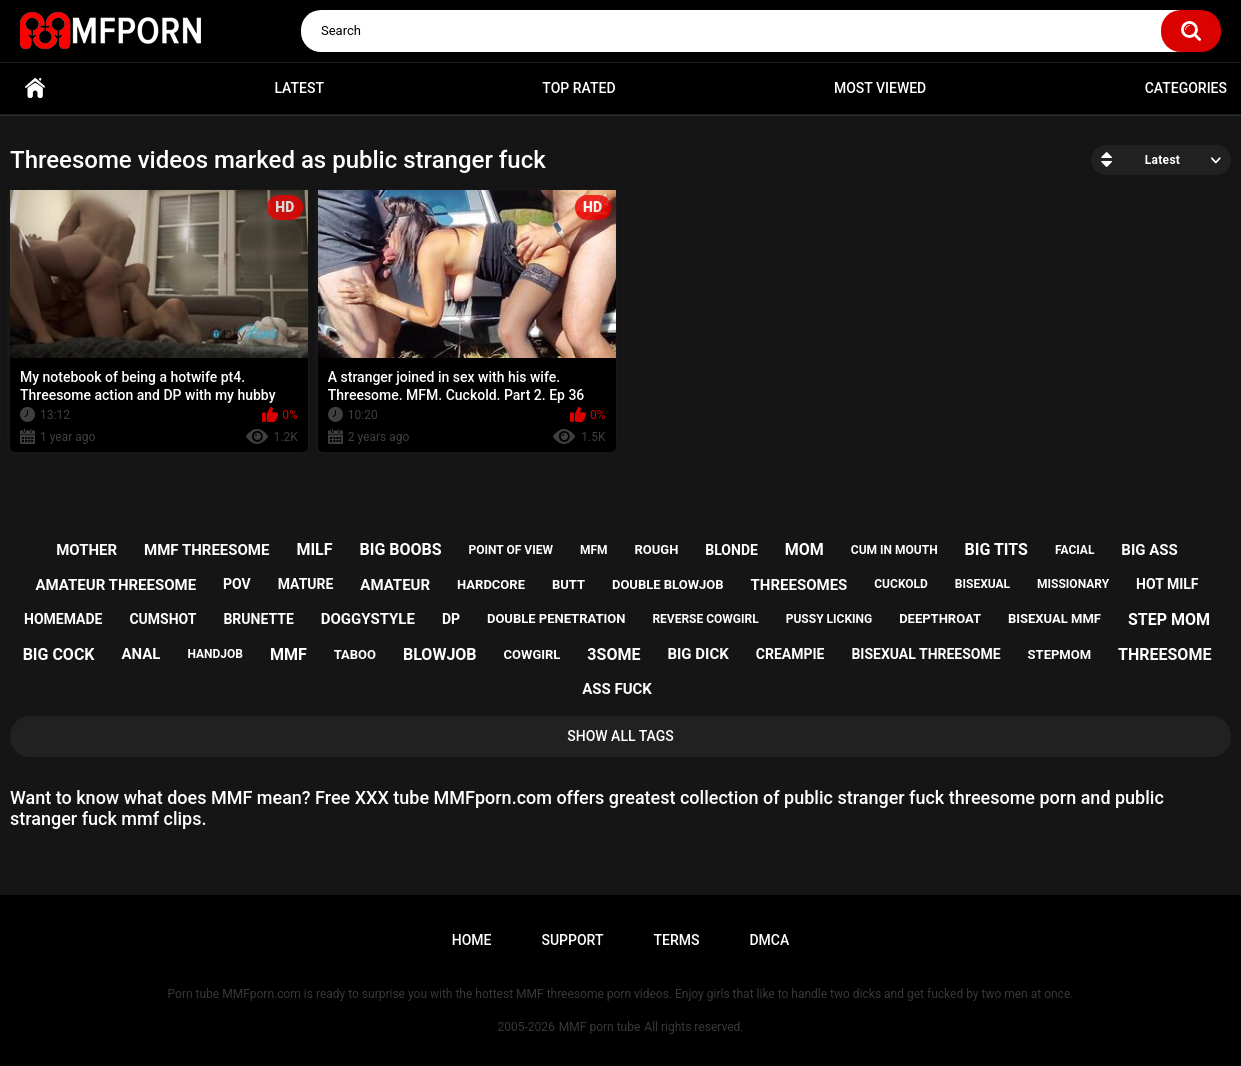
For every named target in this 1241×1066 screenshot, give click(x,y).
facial (1074, 550)
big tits (996, 549)
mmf (288, 654)
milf (314, 549)
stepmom (1059, 654)
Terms (676, 940)
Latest (299, 88)
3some (613, 654)
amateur (395, 585)
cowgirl (532, 654)
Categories (1186, 88)
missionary (1073, 584)
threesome (1164, 654)
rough (656, 549)
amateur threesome (116, 585)
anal (141, 654)
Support (572, 940)
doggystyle (368, 619)
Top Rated (578, 88)
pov (237, 584)
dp (451, 619)
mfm (594, 550)
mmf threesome (206, 550)
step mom (1169, 619)
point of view (511, 550)
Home (35, 88)
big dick (697, 654)
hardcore (491, 584)
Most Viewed (880, 88)
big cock (59, 654)
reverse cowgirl (705, 619)
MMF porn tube (599, 1027)
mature (306, 584)
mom (804, 549)
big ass (1149, 550)
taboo (355, 654)
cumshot (162, 619)
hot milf (1167, 584)
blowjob (440, 654)
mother (86, 550)
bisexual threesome (925, 654)
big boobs (400, 549)
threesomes (799, 585)
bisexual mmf (1054, 618)
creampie (790, 654)
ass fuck (617, 689)
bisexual (982, 584)
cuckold (901, 584)
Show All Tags (620, 736)
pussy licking (829, 619)
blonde (731, 550)
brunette (258, 619)
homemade (63, 619)
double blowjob (668, 584)
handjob (215, 654)
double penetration (556, 618)
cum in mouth (894, 550)
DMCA (769, 940)
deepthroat (940, 618)
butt (568, 584)
